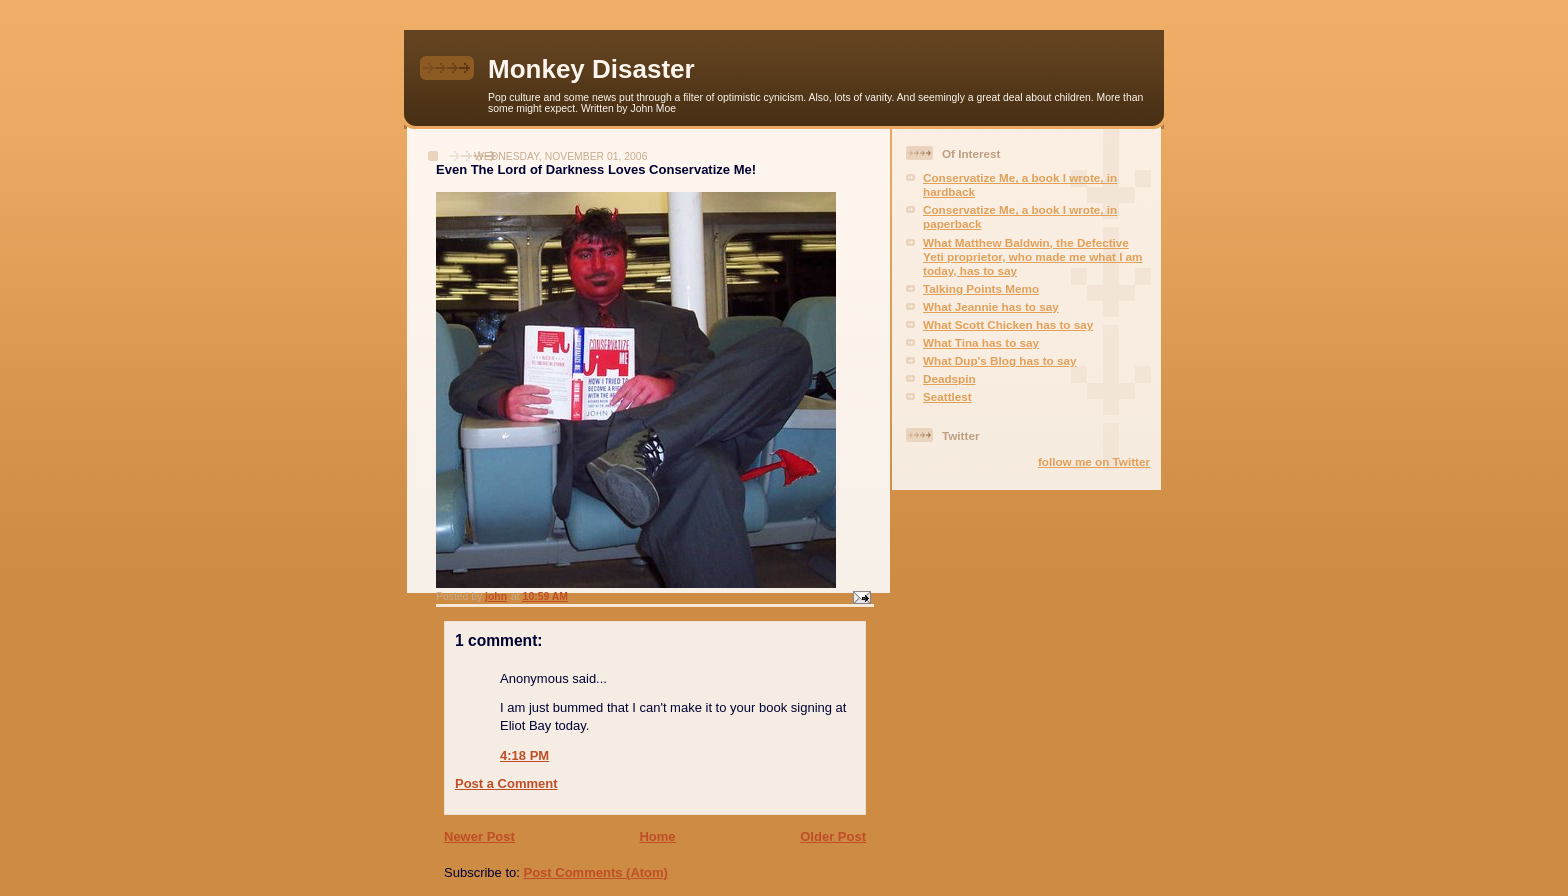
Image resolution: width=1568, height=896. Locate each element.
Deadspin (949, 378)
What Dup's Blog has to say (999, 360)
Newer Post (479, 836)
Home (657, 836)
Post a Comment (506, 783)
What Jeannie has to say (991, 306)
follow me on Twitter (1094, 461)
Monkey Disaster (591, 69)
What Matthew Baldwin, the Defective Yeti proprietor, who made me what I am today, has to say (1033, 256)
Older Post (833, 836)
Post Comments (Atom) (596, 872)
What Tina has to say (981, 342)
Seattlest (947, 396)
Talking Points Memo (981, 288)
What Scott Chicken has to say (1008, 324)
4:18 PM (524, 755)
